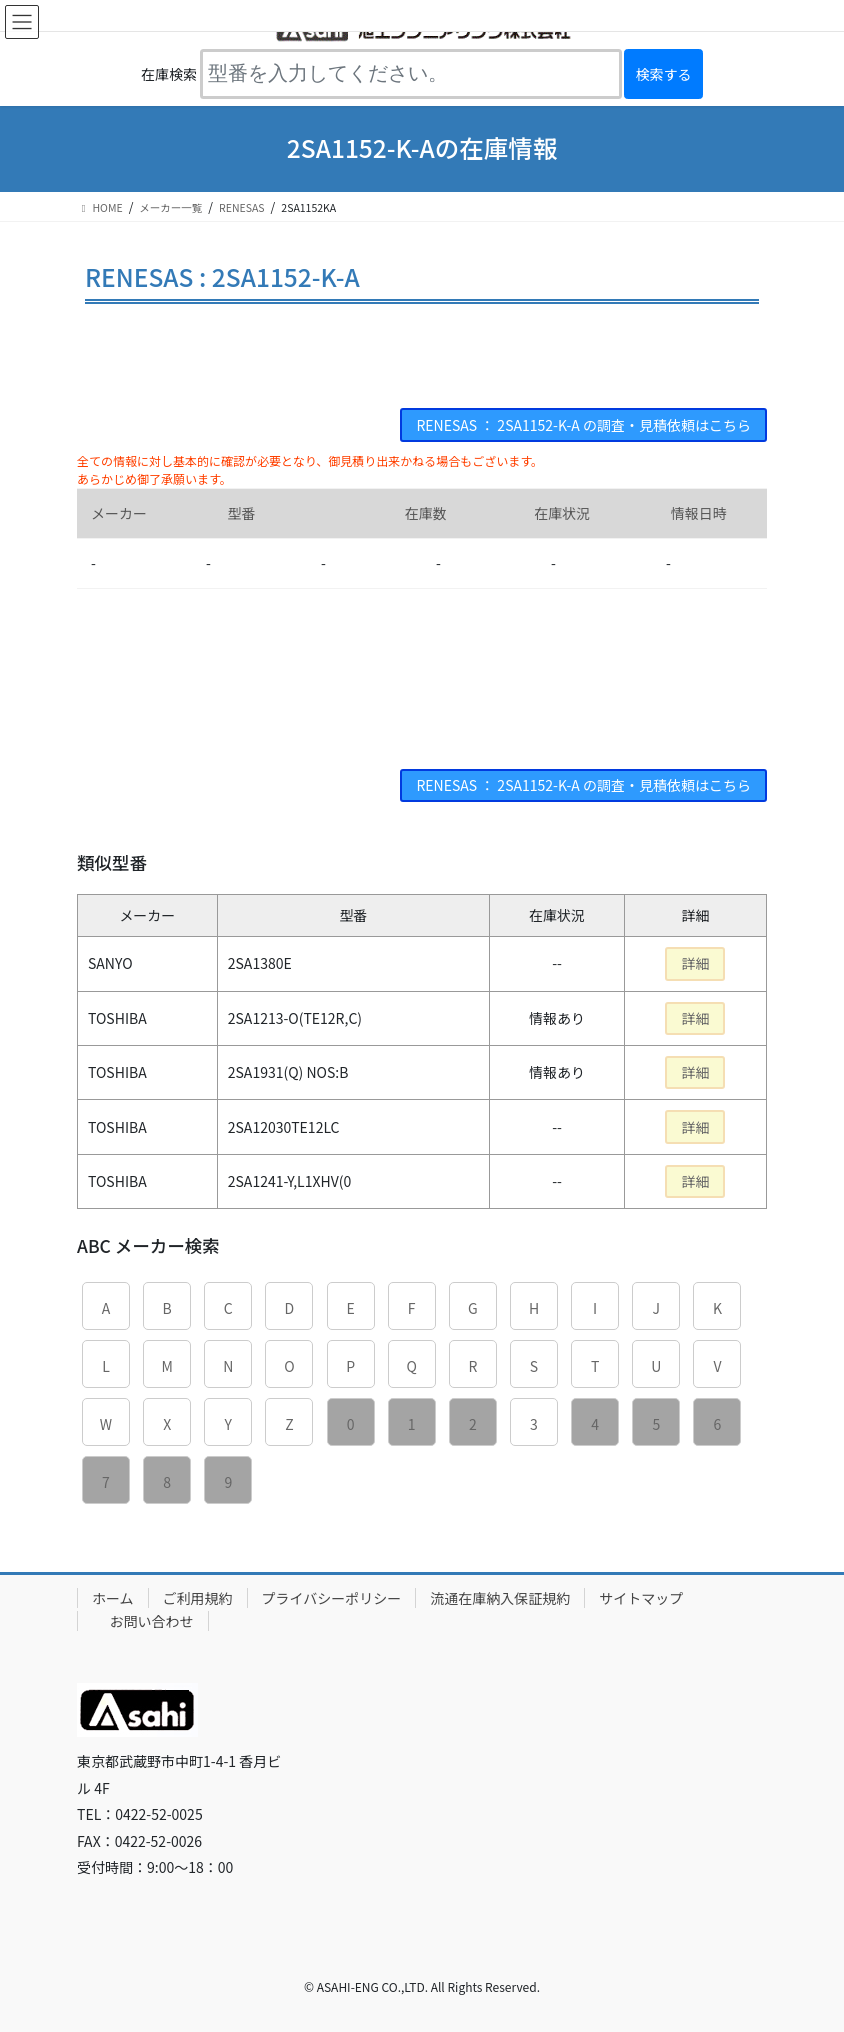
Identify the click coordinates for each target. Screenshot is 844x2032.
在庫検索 (169, 74)
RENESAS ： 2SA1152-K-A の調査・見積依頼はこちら (583, 425)
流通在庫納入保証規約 (500, 1598)
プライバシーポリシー (332, 1598)
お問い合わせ (152, 1621)
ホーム (113, 1598)
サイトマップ (641, 1598)
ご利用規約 (198, 1598)
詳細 (695, 963)
